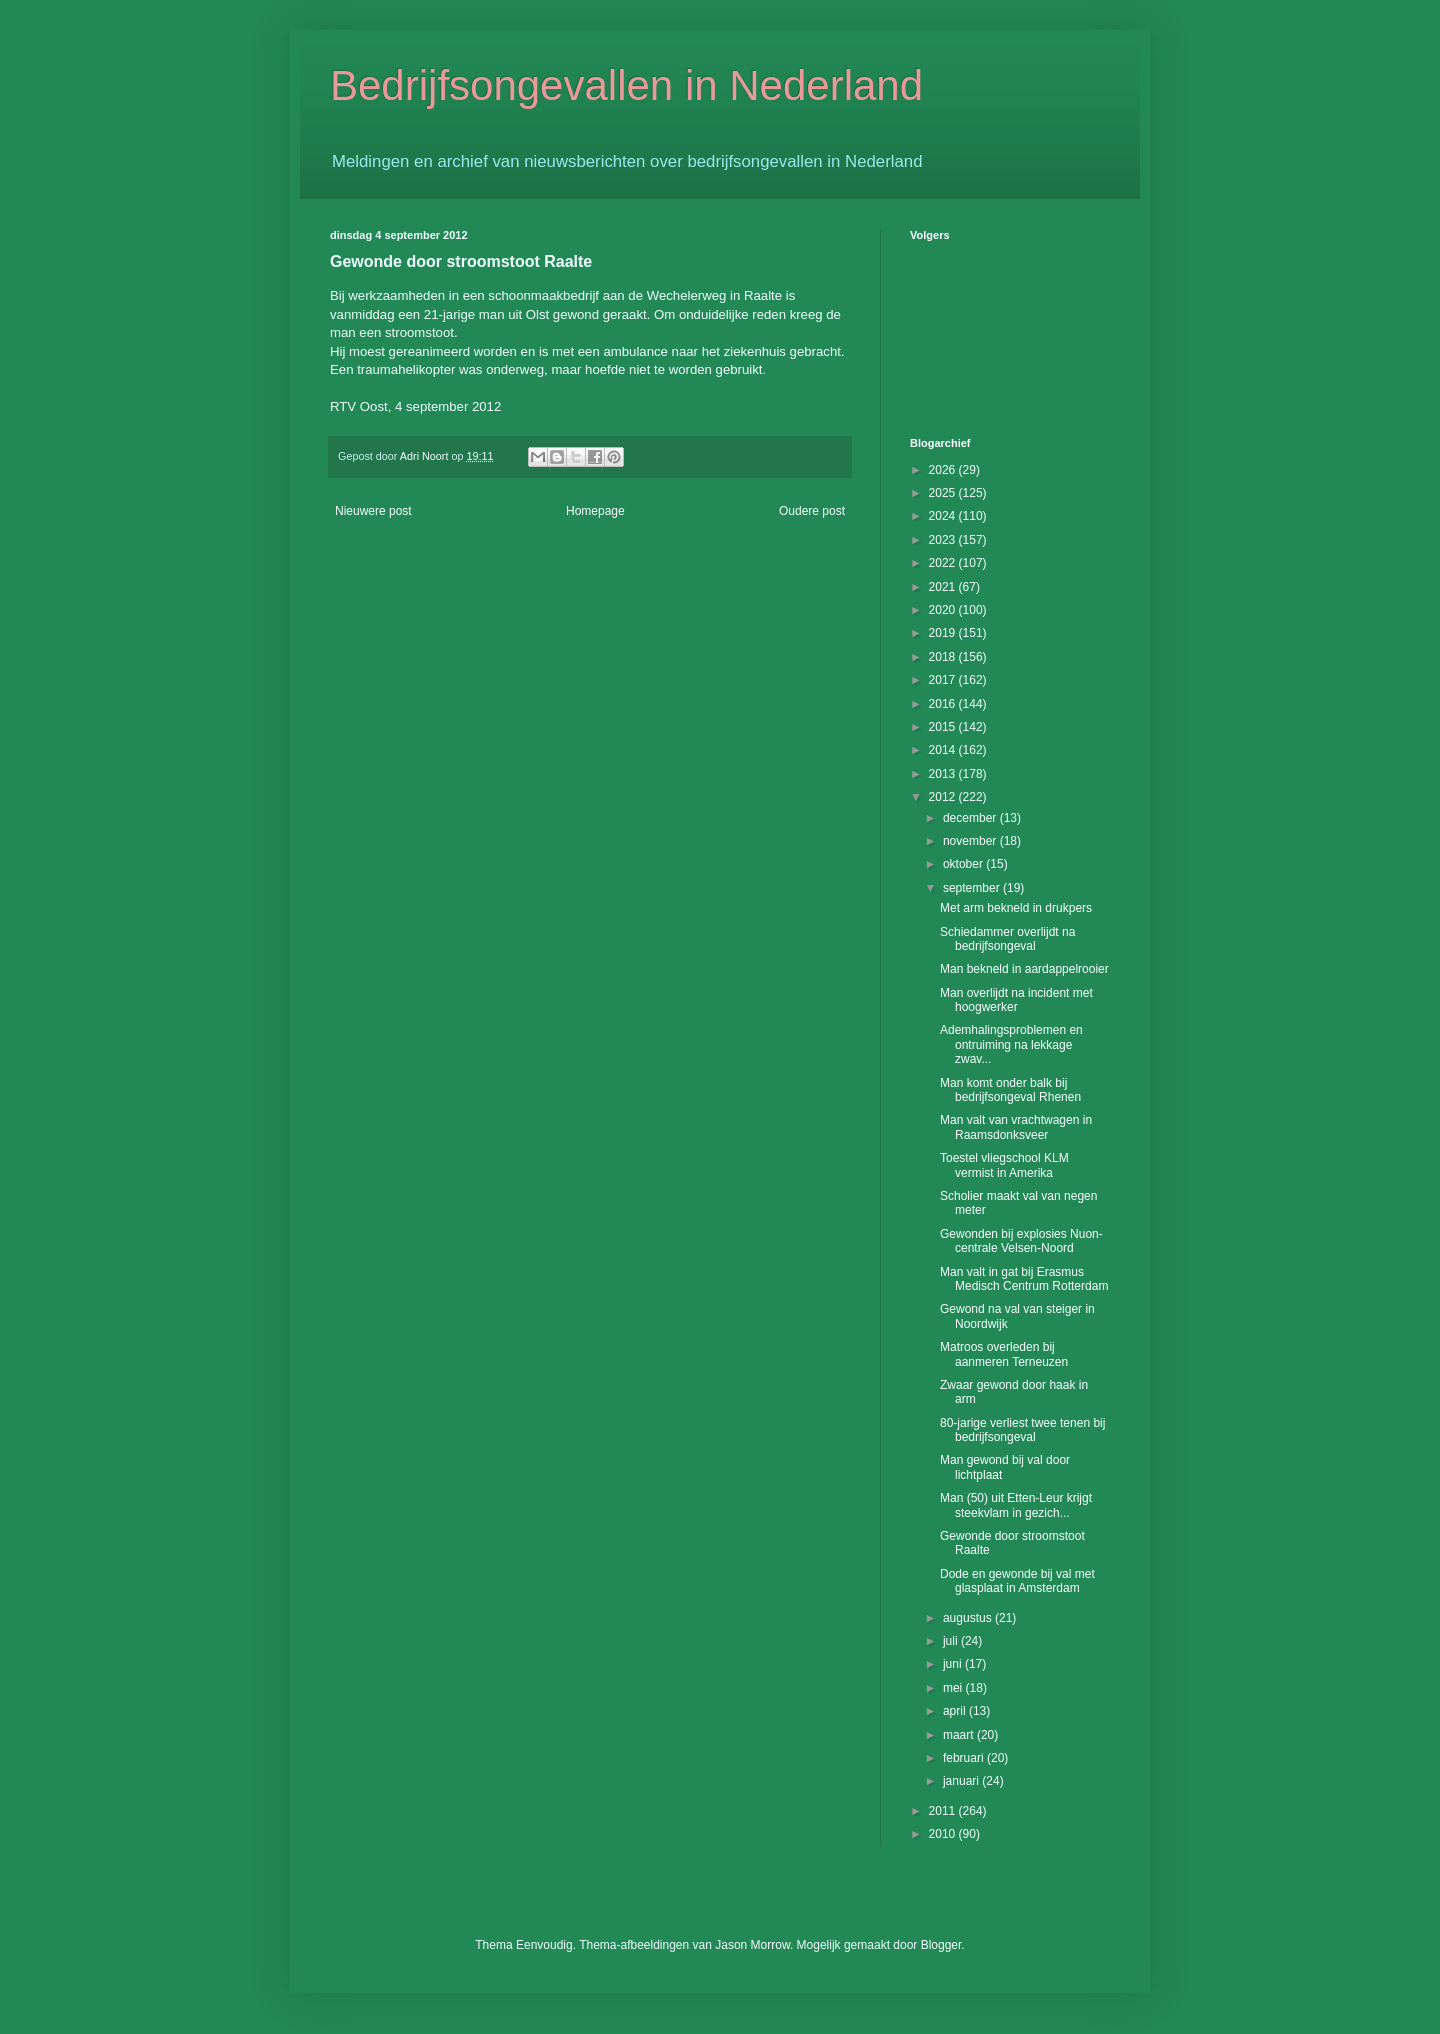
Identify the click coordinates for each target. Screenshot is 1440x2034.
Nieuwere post (373, 511)
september (973, 888)
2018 (944, 657)
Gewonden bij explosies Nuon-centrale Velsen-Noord (1021, 1241)
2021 (944, 587)
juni (954, 1664)
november (971, 841)
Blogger (941, 1945)
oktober (964, 864)
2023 (944, 540)
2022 (944, 563)
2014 (944, 750)
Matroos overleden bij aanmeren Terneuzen (1004, 1354)
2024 (944, 516)
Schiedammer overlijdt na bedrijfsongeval (1007, 939)
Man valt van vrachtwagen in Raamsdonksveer (1016, 1127)
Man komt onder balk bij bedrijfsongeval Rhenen (1010, 1090)
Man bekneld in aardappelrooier (1024, 969)
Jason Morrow (752, 1945)
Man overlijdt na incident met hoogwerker (1016, 1000)
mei (954, 1688)
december (971, 818)
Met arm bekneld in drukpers (1016, 908)
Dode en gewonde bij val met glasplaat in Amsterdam (1017, 1581)
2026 (944, 470)
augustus (969, 1618)
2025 (944, 493)
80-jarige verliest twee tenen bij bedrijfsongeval (1022, 1430)
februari (965, 1758)
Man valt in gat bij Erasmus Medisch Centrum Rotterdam (1024, 1279)
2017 (944, 680)
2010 (944, 1834)
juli (952, 1641)
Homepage (595, 511)
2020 (944, 610)
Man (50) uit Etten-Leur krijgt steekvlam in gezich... (1016, 1505)
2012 (944, 797)
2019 (944, 633)
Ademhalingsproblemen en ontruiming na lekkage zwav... (1011, 1044)
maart (960, 1735)
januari (962, 1781)
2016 (944, 704)
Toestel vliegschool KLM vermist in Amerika (1004, 1165)
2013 (944, 774)
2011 (944, 1811)
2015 (944, 727)
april (956, 1711)
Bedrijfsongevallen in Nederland (626, 85)
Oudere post (812, 511)
